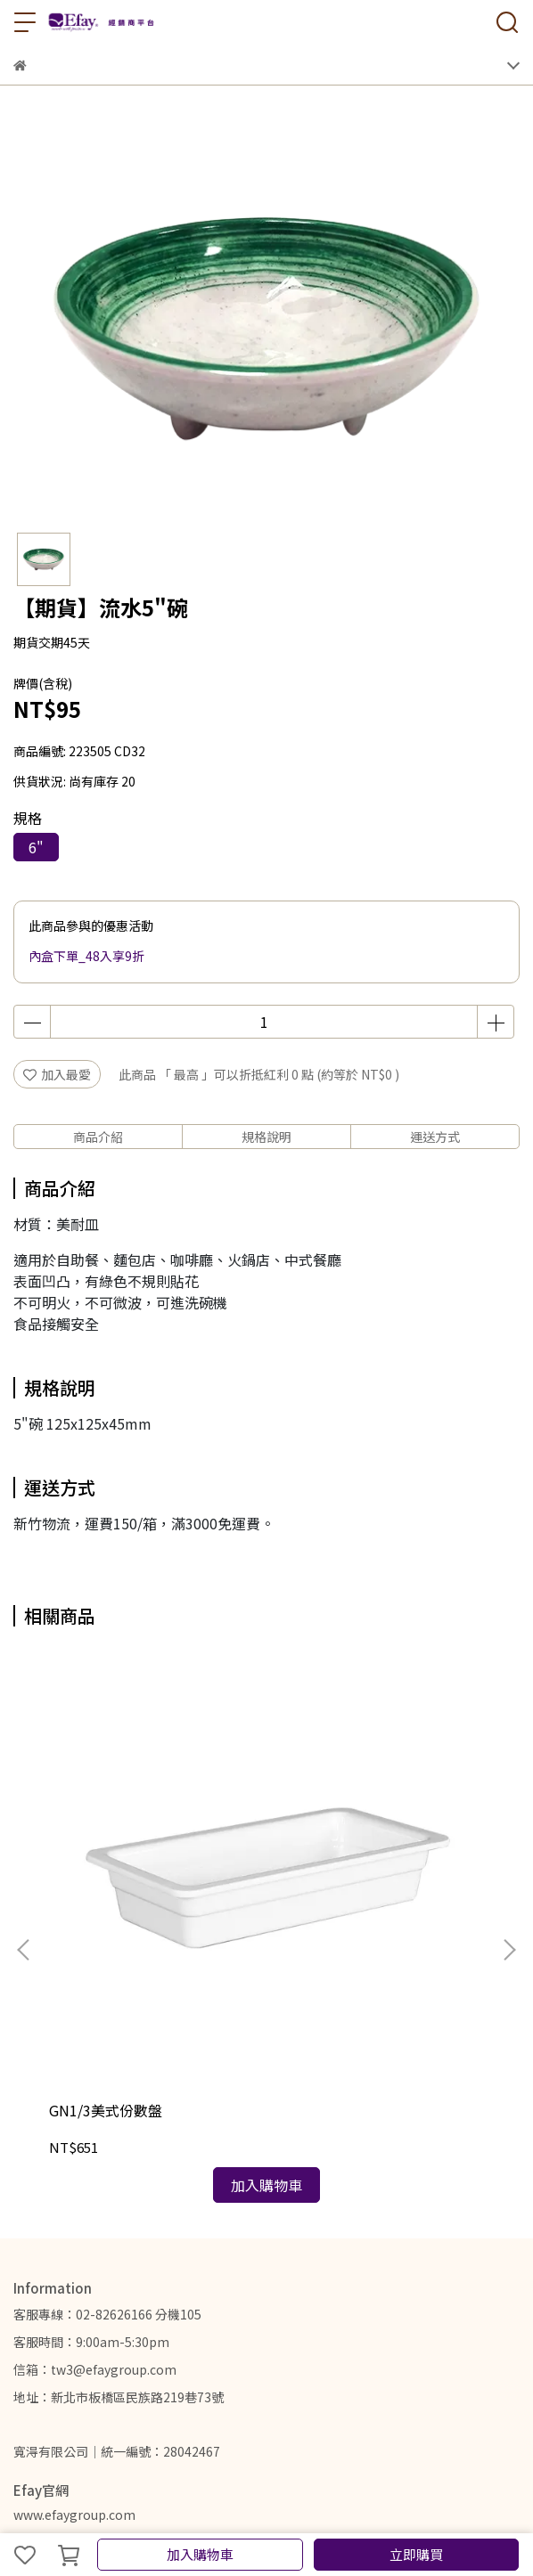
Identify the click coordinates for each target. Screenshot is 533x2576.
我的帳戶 (38, 2353)
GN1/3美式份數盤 (105, 1884)
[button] (509, 1836)
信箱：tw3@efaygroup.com (94, 2143)
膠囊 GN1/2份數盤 (333, 1884)
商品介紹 (98, 1136)
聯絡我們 (156, 2353)
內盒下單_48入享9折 (86, 956)
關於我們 (97, 2353)
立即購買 (416, 2554)
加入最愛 (57, 1074)
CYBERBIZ (348, 2508)
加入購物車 (200, 2554)
